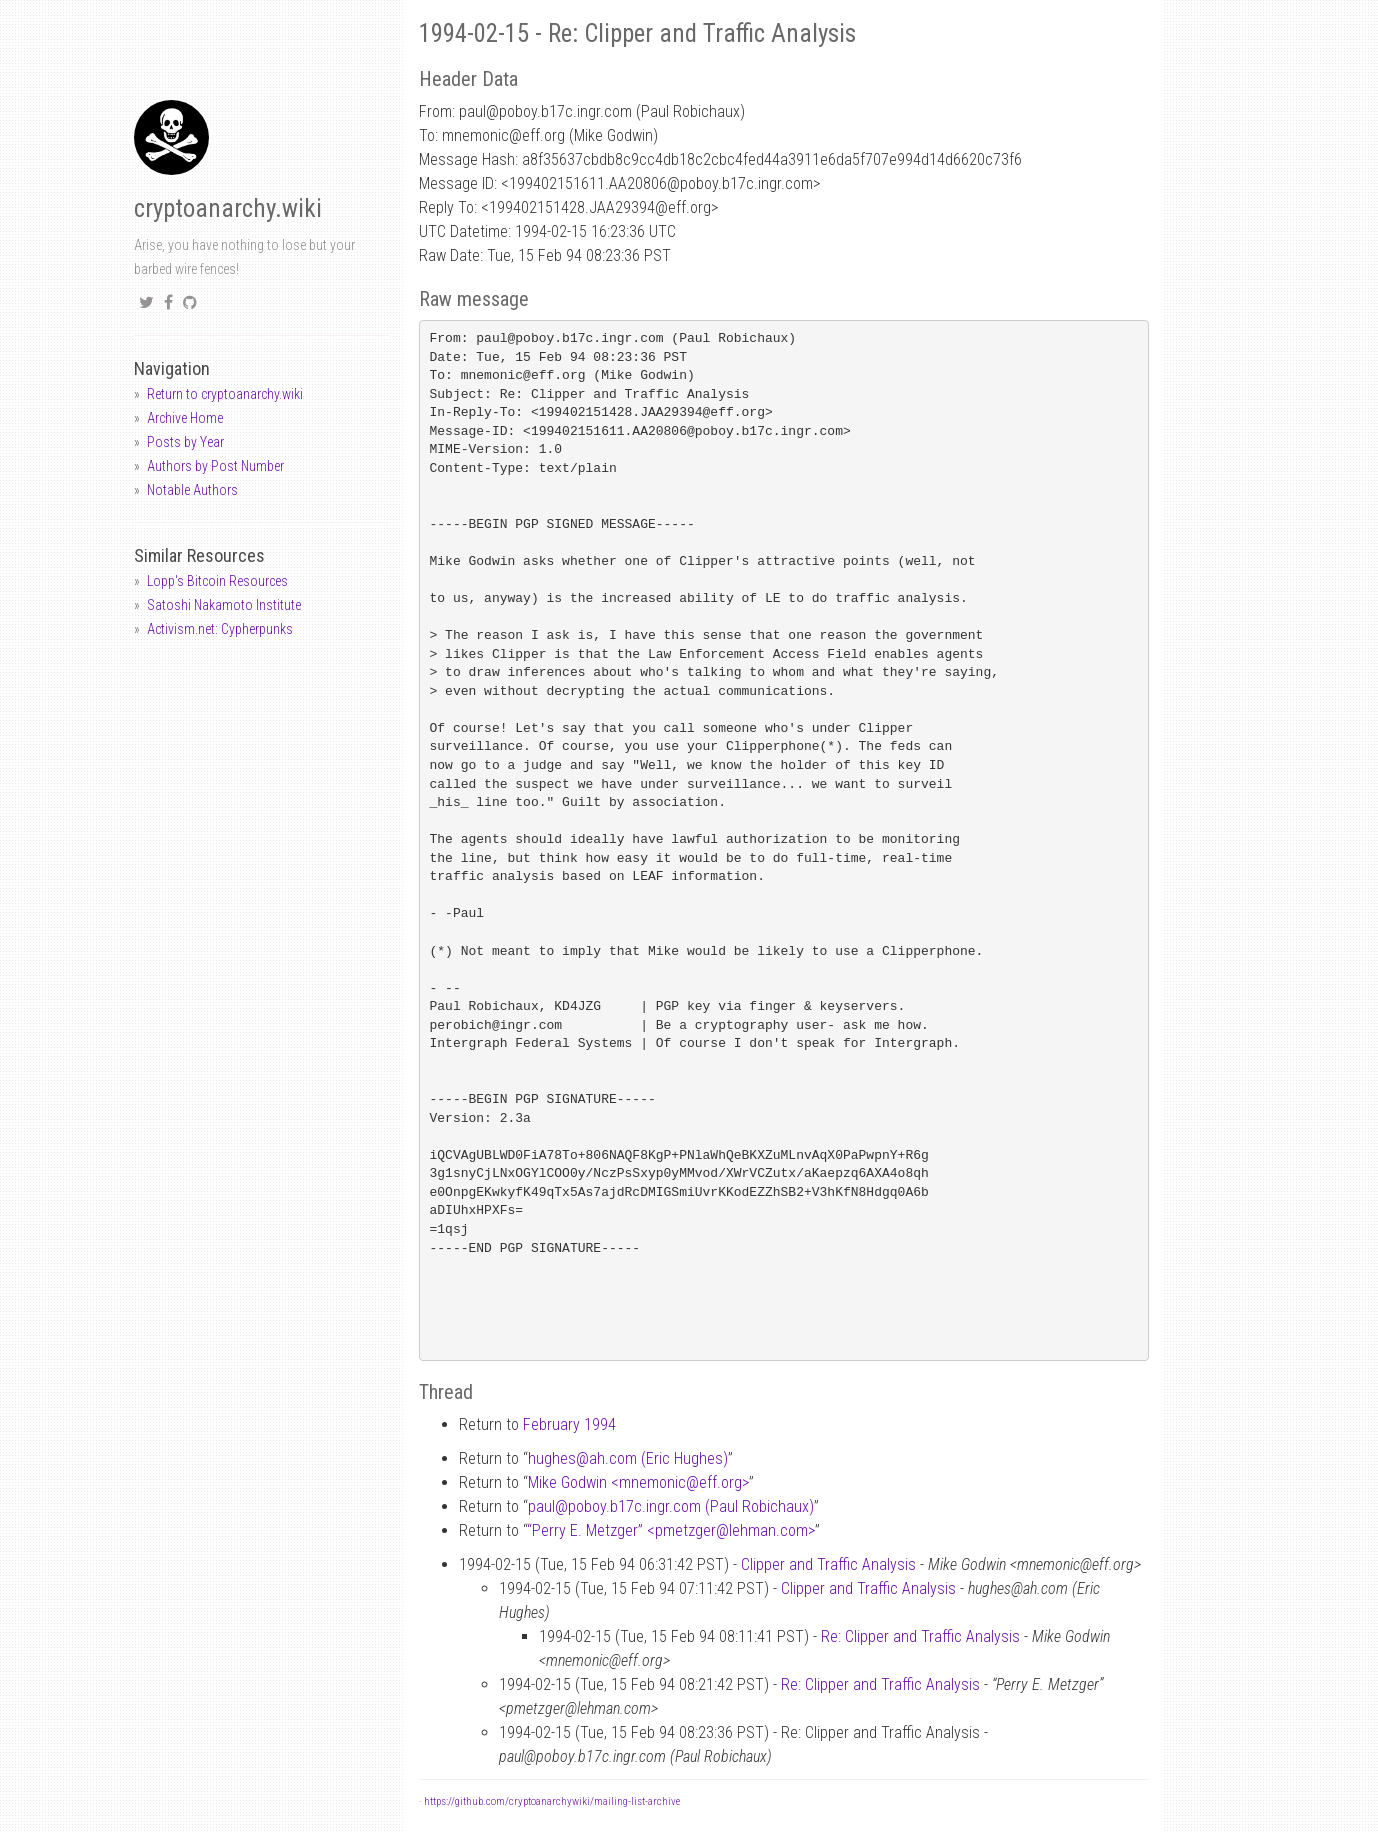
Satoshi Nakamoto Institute (224, 605)
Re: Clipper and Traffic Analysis (920, 1636)
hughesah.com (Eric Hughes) (628, 1458)
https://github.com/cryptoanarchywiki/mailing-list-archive (552, 1801)
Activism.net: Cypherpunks (220, 629)
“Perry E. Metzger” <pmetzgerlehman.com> (671, 1530)
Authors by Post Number (215, 466)
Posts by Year (185, 442)
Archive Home (185, 418)
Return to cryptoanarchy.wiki (225, 394)
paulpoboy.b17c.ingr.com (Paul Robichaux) (671, 1506)
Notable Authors (192, 490)
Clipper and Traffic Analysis (828, 1564)
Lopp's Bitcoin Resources (217, 581)
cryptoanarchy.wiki (228, 208)
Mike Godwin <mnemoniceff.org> (638, 1482)
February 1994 (569, 1424)
